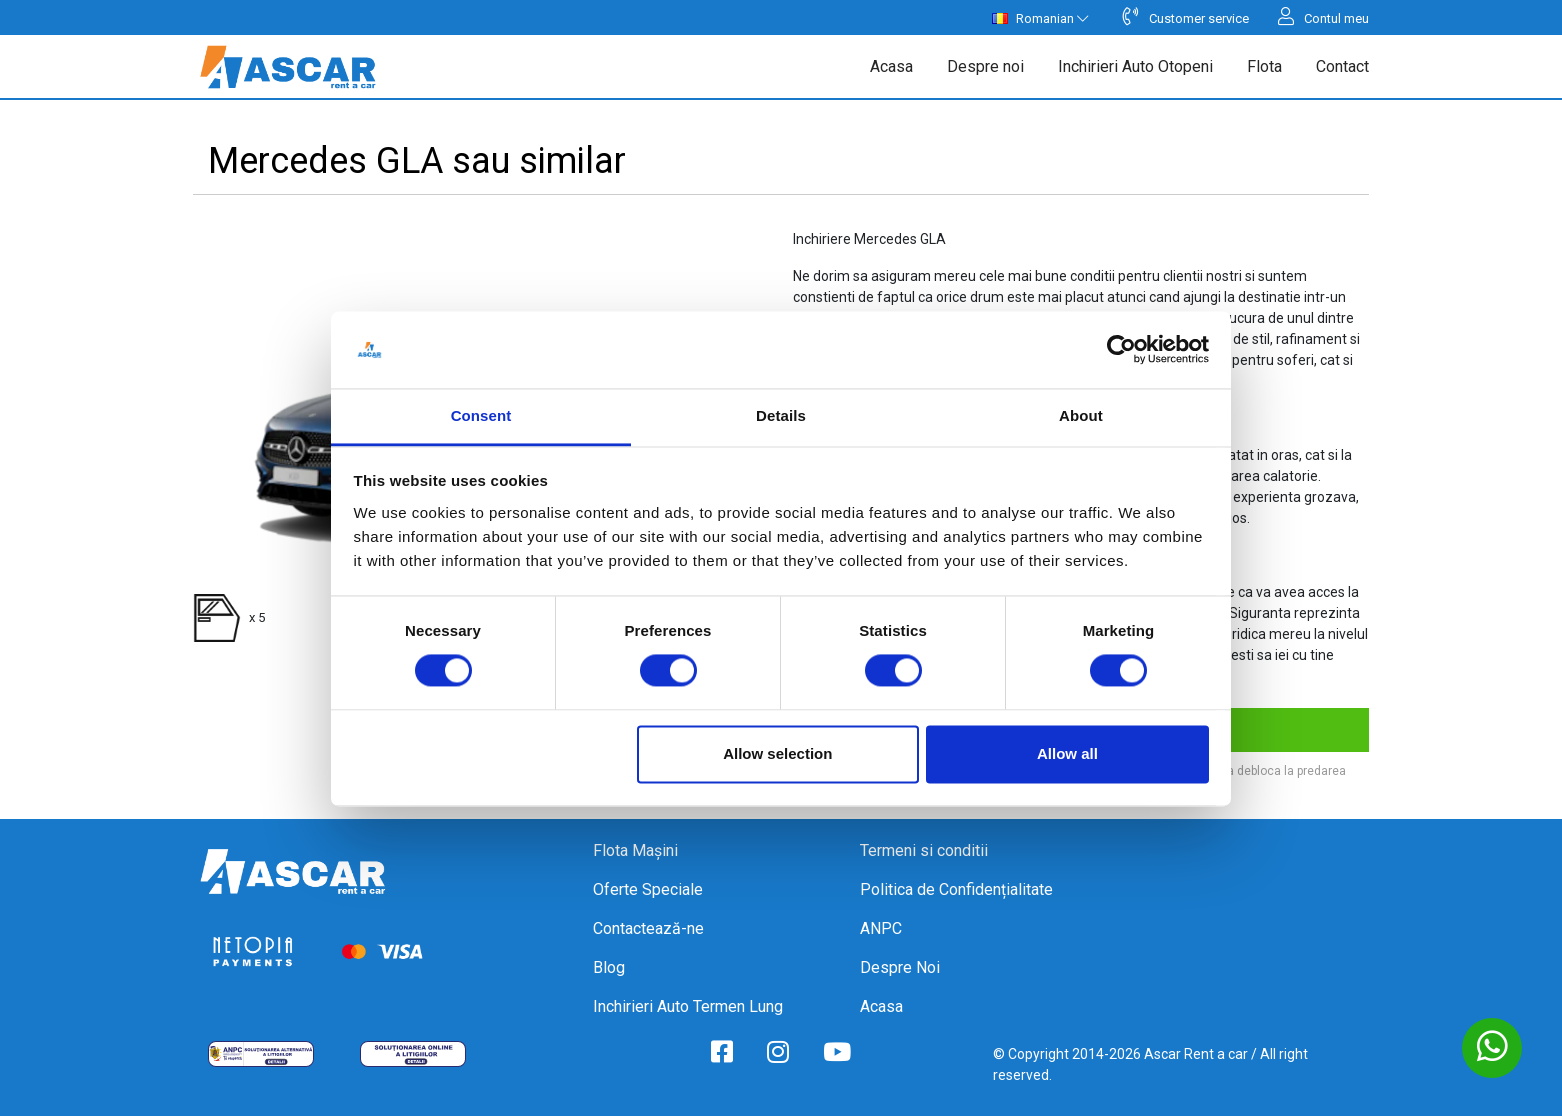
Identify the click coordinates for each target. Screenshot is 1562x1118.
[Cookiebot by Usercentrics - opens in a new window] (1121, 350)
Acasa (891, 67)
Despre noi (985, 67)
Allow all (1067, 753)
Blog (609, 969)
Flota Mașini (635, 852)
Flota (1264, 67)
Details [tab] (781, 415)
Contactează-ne (648, 930)
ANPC (881, 930)
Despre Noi (900, 969)
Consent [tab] (481, 415)
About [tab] (1081, 415)
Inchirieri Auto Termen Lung (688, 1008)
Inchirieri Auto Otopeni (1135, 67)
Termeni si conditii (924, 852)
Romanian (1040, 18)
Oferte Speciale (648, 891)
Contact (1342, 67)
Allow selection (777, 753)
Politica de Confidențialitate (956, 891)
